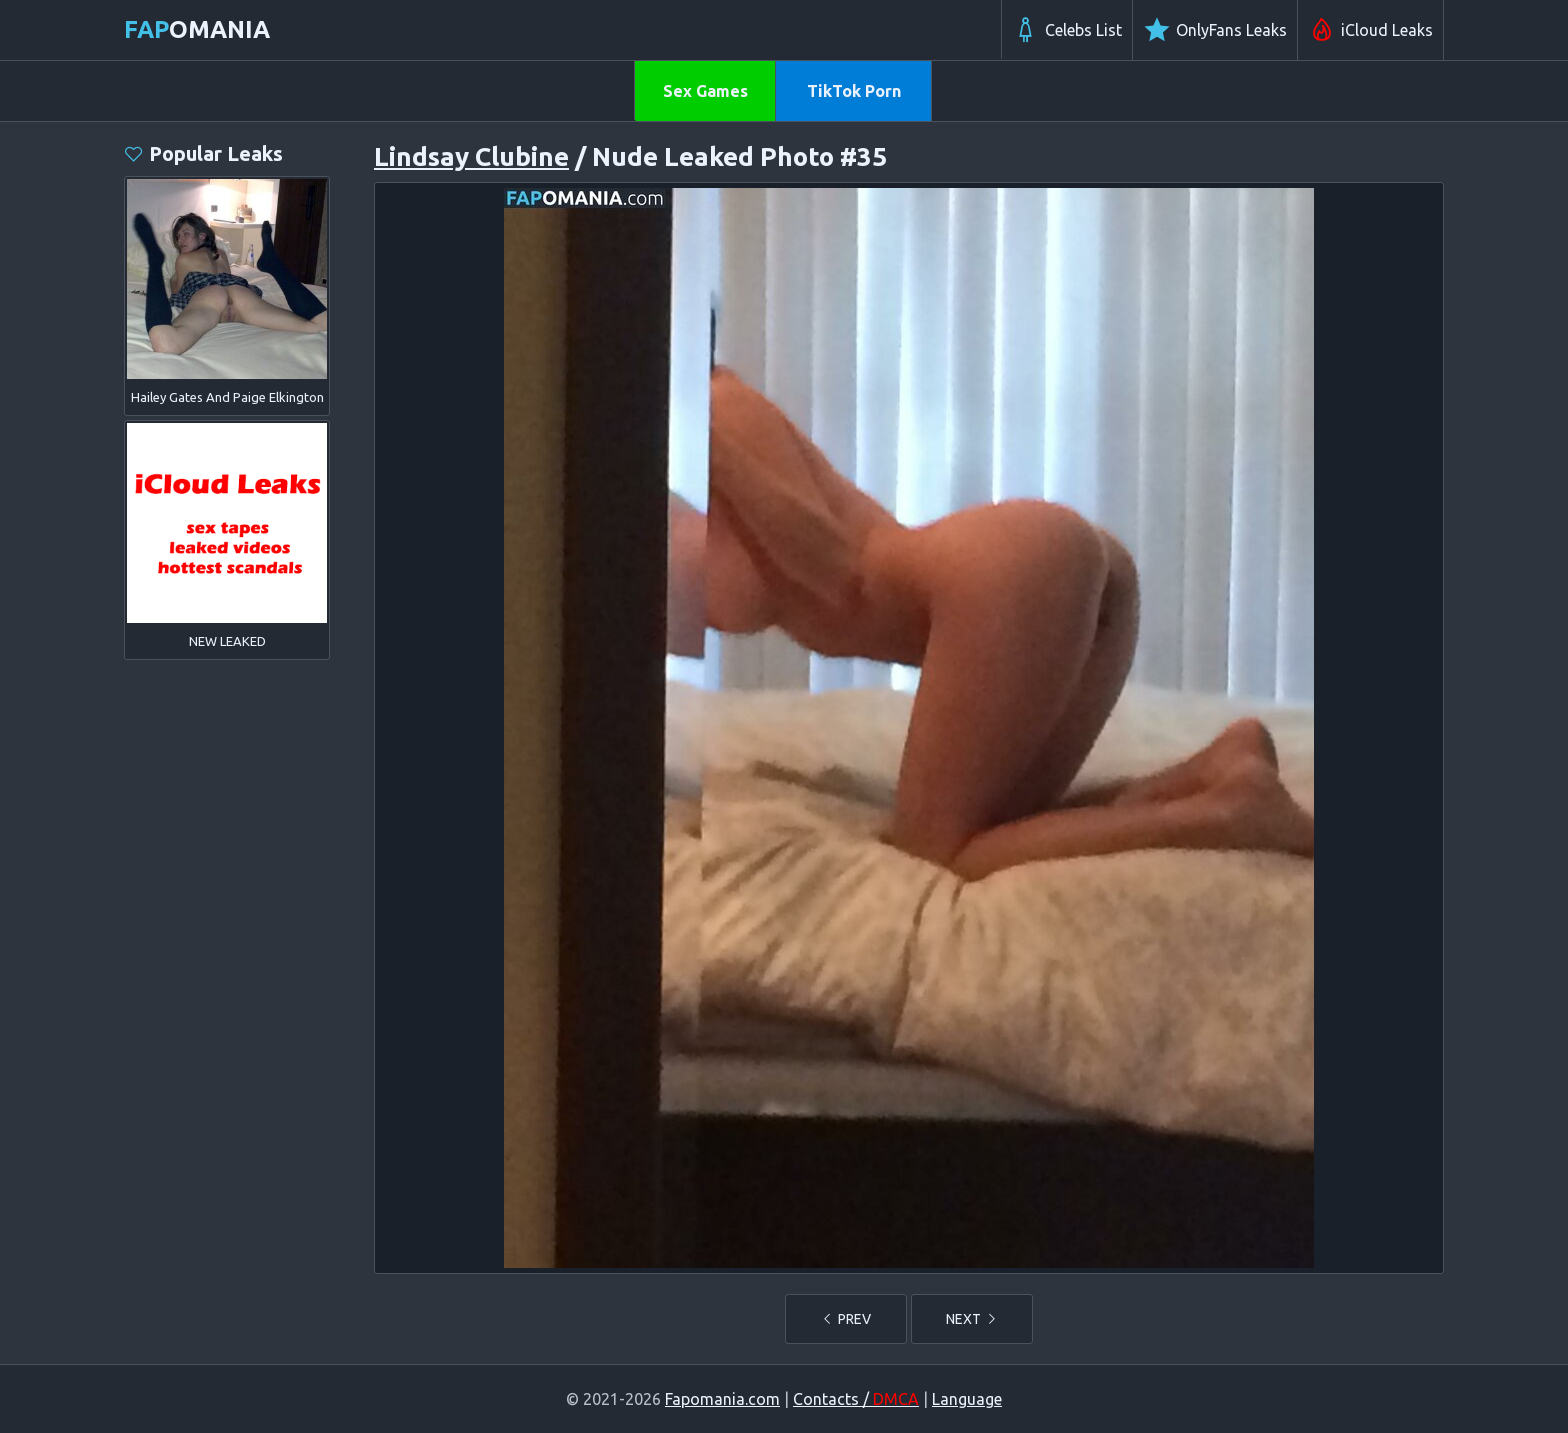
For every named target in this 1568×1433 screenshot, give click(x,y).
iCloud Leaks (1370, 30)
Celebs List (1067, 30)
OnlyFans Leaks (1215, 30)
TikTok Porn (854, 91)
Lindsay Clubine (471, 156)
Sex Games (705, 91)
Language (967, 1399)
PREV (846, 1319)
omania (197, 29)
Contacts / (856, 1399)
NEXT (972, 1319)
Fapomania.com (722, 1399)
